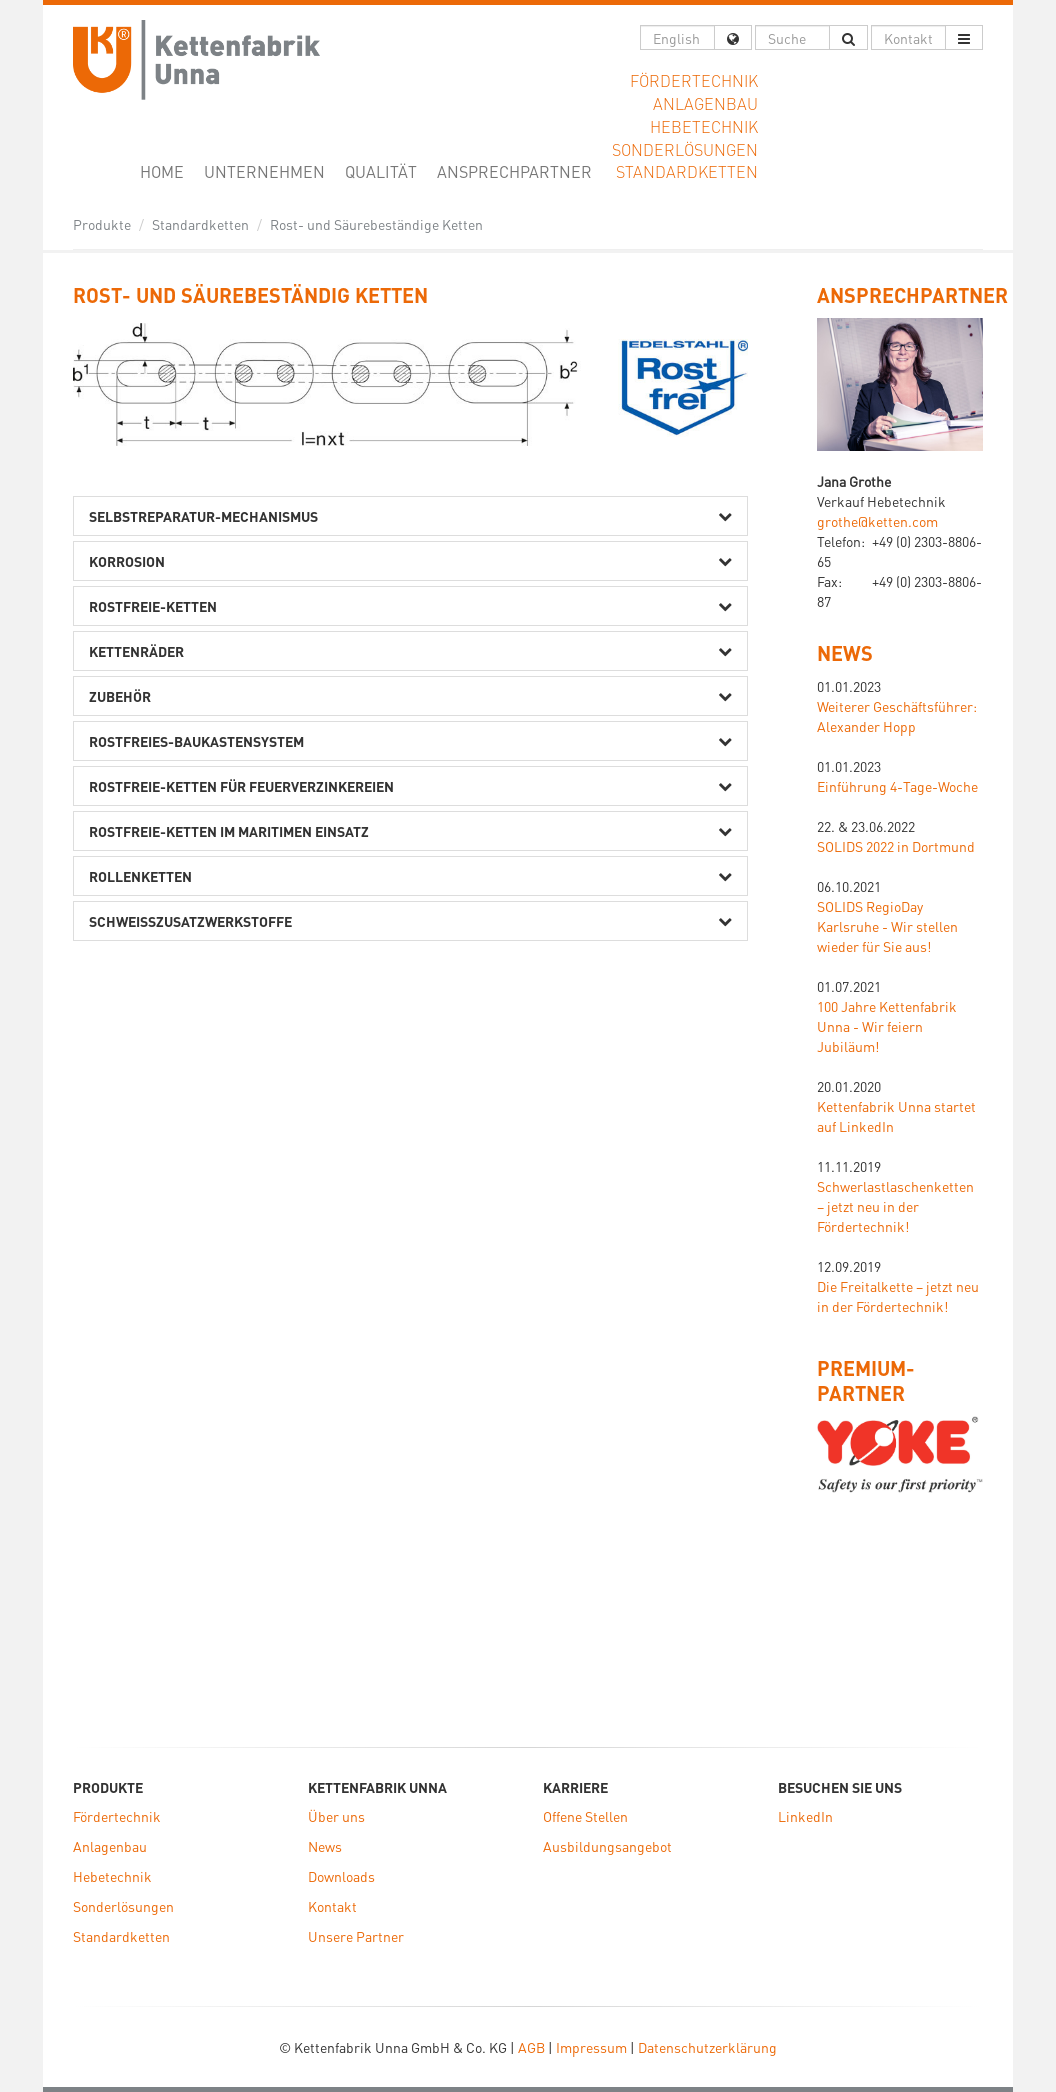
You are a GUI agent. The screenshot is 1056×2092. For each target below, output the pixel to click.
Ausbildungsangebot (607, 1846)
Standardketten (200, 224)
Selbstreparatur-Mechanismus (203, 516)
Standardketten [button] (687, 171)
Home (167, 171)
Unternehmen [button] (264, 171)
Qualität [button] (381, 171)
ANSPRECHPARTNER (912, 295)
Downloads (341, 1876)
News (845, 653)
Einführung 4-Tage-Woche (897, 786)
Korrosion (127, 561)
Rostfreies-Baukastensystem (196, 741)
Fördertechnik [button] (694, 80)
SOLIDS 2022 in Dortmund (896, 846)
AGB (531, 2047)
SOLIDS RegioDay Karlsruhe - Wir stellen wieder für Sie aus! (887, 926)
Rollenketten (140, 876)
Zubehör (120, 696)
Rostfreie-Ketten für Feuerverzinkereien (241, 786)
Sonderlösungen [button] (685, 149)
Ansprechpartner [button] (514, 171)
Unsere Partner (356, 1936)
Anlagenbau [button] (705, 103)
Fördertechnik (117, 1816)
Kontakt (332, 1906)
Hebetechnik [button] (704, 126)
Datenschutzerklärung (707, 2047)
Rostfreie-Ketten (153, 606)
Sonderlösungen (123, 1906)
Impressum (591, 2047)
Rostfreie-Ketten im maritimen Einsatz (229, 831)
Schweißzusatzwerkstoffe (190, 921)
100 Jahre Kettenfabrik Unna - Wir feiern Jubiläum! (887, 1026)
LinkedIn (805, 1816)
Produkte (102, 224)
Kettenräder (136, 651)
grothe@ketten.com (877, 521)
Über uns (336, 1816)
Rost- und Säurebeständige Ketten (376, 224)
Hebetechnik (112, 1876)
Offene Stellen (585, 1816)
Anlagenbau (110, 1846)
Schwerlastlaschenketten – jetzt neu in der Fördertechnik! (895, 1206)
